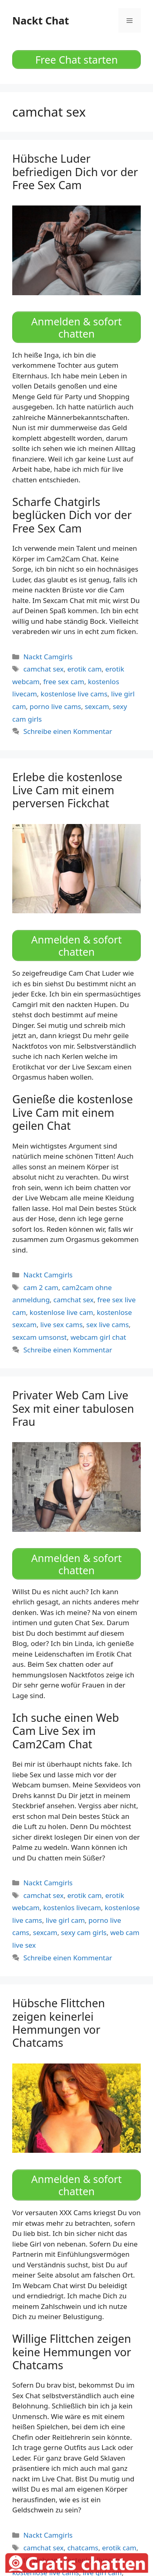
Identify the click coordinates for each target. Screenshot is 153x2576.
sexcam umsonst (39, 1337)
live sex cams (61, 1324)
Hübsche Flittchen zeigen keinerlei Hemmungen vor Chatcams (58, 2022)
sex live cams (107, 1324)
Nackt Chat (40, 20)
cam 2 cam (40, 1287)
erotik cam (84, 669)
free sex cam (63, 681)
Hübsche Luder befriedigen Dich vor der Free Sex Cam (75, 171)
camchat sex (43, 669)
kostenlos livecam (72, 1907)
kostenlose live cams (74, 693)
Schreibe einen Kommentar (67, 731)
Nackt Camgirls (48, 656)
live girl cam (65, 1920)
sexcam (97, 706)
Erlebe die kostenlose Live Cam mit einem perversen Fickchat (67, 790)
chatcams (82, 2547)
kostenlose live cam (61, 1312)
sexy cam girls (83, 1932)
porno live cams (55, 706)
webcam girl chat (98, 1337)
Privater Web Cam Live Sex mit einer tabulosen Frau (73, 1408)
